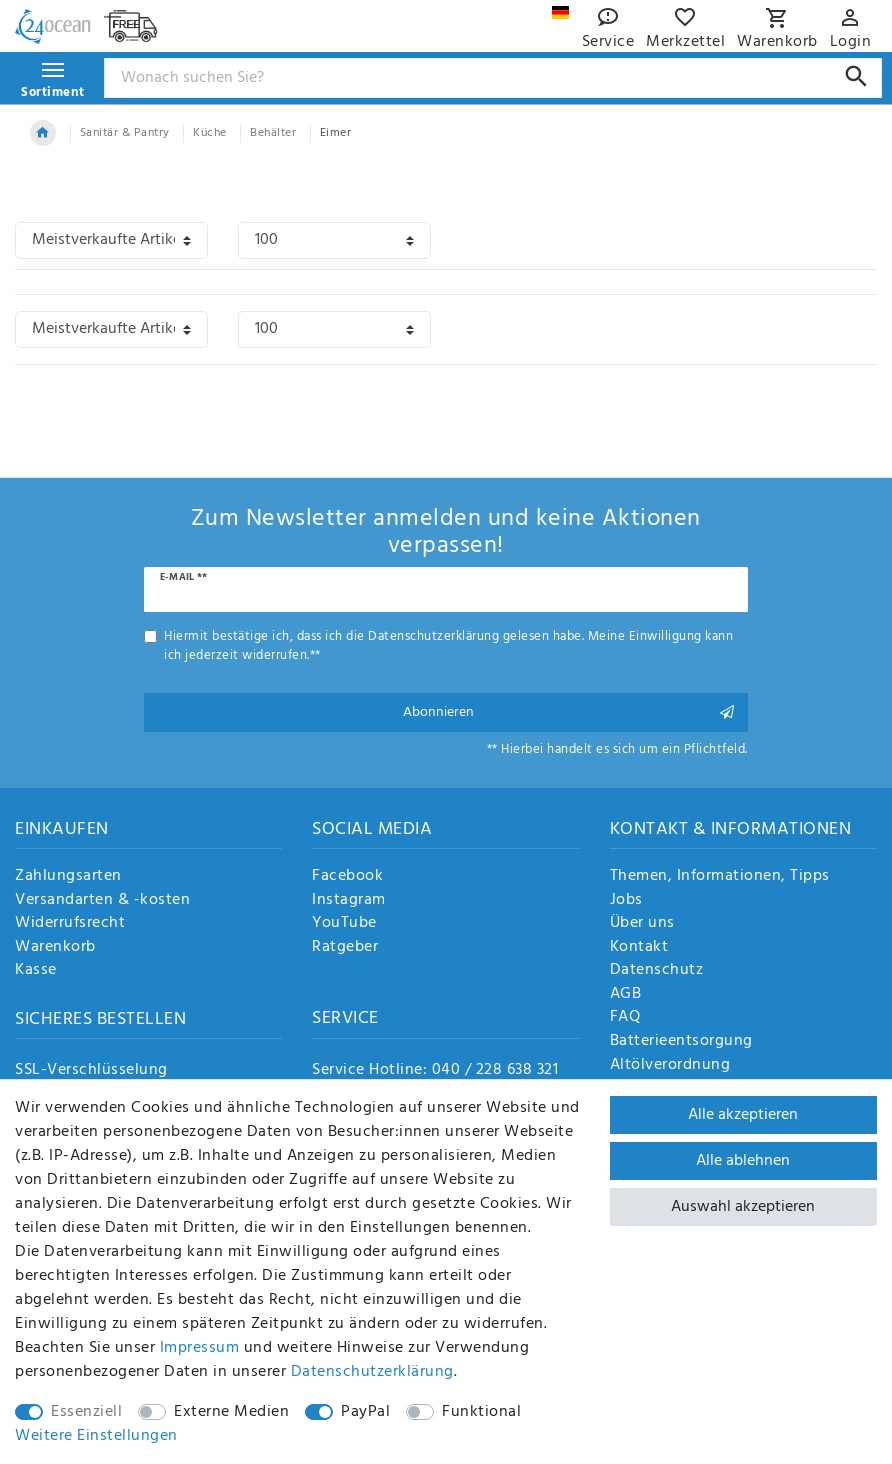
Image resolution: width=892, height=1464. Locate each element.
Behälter (273, 133)
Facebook (347, 877)
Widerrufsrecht (70, 924)
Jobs (626, 901)
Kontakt (639, 948)
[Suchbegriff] (493, 78)
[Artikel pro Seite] (334, 240)
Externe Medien (231, 1412)
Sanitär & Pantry (125, 133)
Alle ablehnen (743, 1161)
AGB (626, 995)
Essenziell (86, 1412)
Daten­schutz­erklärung (372, 1372)
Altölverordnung (670, 1066)
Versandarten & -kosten (102, 901)
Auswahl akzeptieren (743, 1207)
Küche (210, 133)
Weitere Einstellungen (96, 1436)
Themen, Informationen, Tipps (720, 877)
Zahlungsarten (68, 877)
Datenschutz (657, 971)
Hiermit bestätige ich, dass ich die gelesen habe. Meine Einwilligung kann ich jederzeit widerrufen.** (448, 646)
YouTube (344, 924)
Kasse (36, 971)
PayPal (365, 1412)
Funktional (481, 1412)
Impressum (200, 1348)
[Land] (560, 12)
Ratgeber (345, 948)
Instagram (349, 901)
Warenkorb (55, 948)
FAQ (625, 1018)
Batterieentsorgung (681, 1042)
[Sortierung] (111, 240)
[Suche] (856, 76)
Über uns (642, 924)
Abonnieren (568, 712)
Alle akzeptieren (743, 1115)
